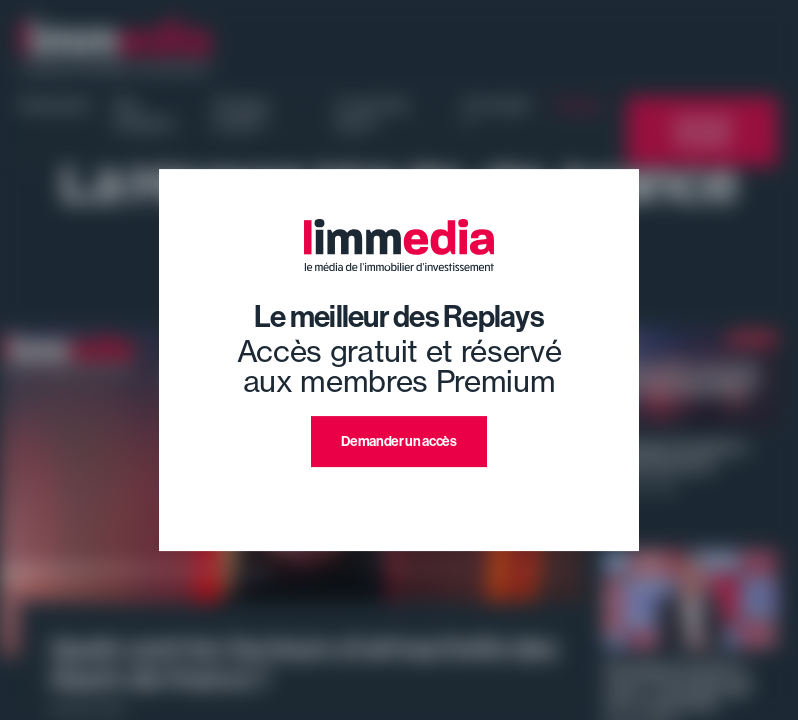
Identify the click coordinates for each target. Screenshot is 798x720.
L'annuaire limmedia (703, 131)
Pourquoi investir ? (241, 114)
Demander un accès (398, 441)
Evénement (55, 105)
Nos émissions (144, 114)
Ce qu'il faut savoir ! (371, 114)
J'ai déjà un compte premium (399, 490)
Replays (578, 105)
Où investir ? (496, 114)
